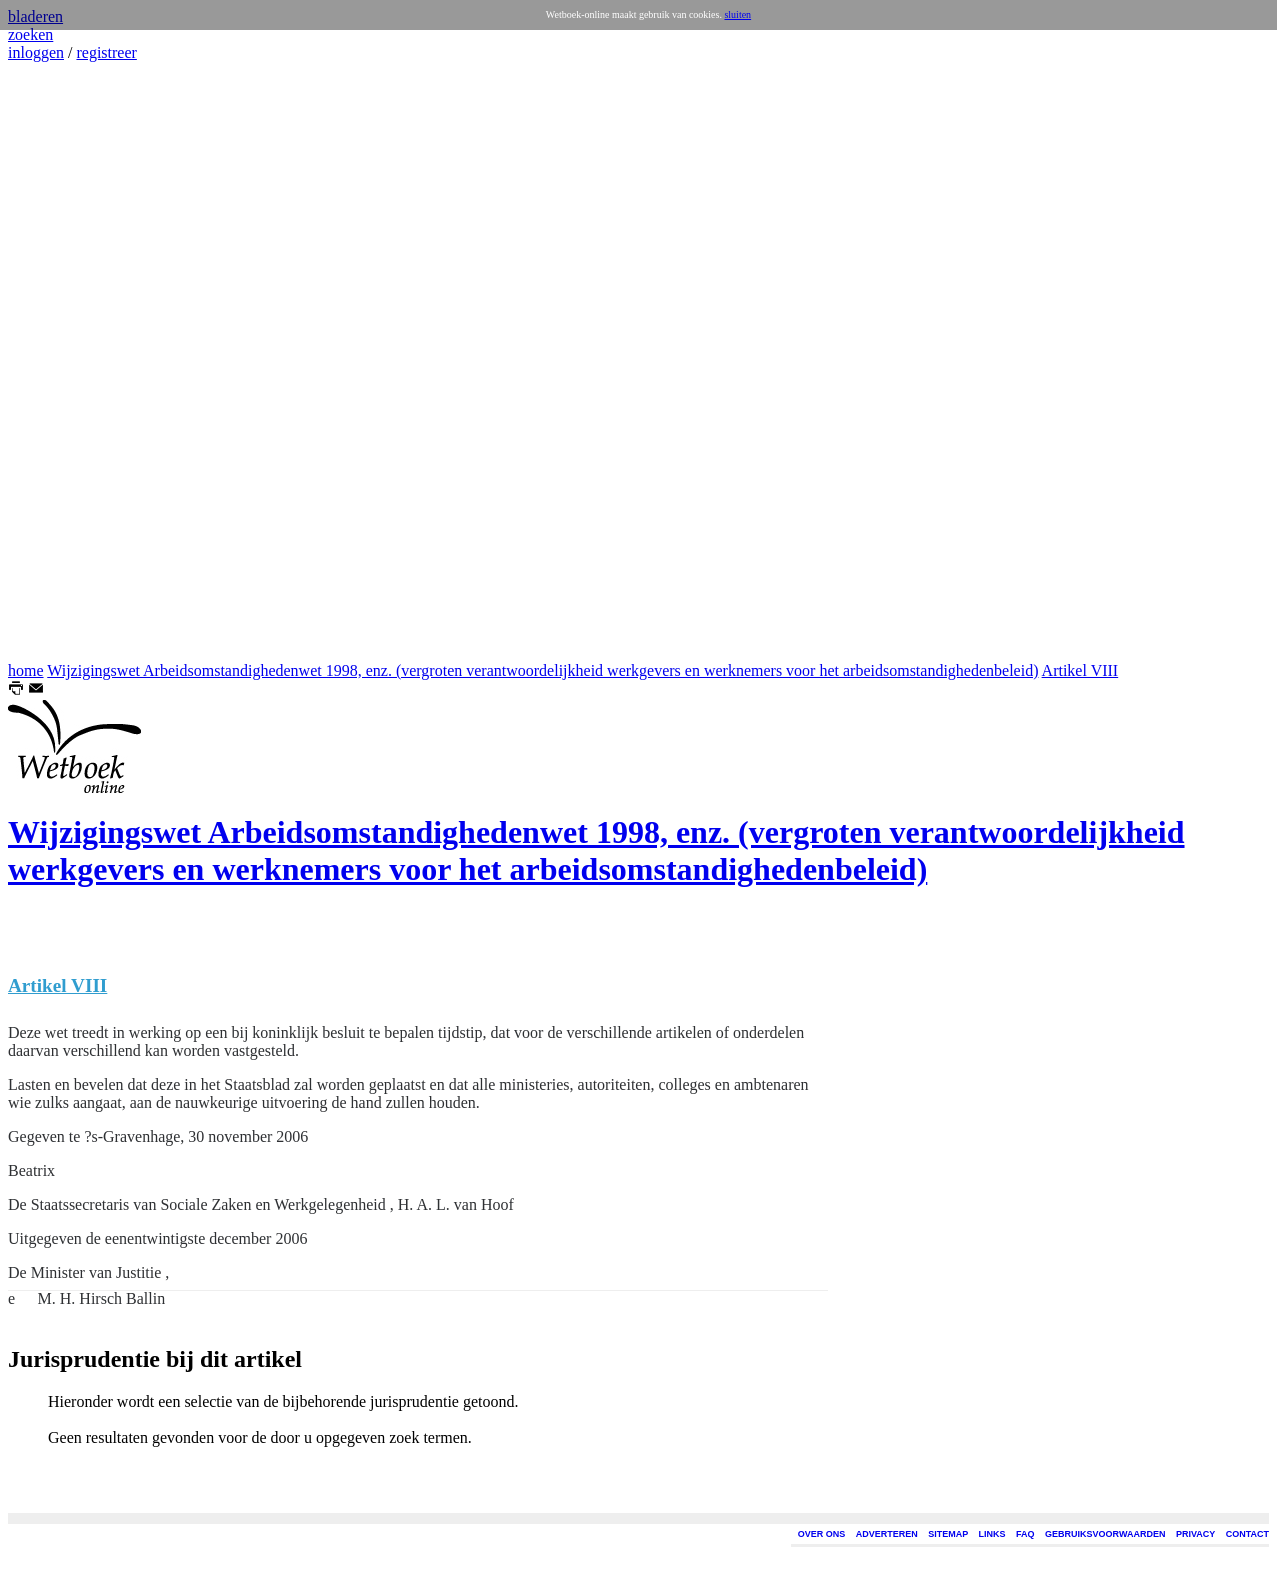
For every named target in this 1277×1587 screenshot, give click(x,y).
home (26, 670)
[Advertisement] (68, 362)
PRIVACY (1195, 1534)
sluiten (737, 14)
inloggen (36, 52)
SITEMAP (948, 1534)
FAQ (1025, 1534)
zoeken (30, 34)
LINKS (992, 1534)
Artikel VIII (1080, 670)
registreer (106, 52)
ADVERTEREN (887, 1534)
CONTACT (1247, 1534)
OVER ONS (822, 1534)
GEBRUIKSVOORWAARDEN (1105, 1534)
